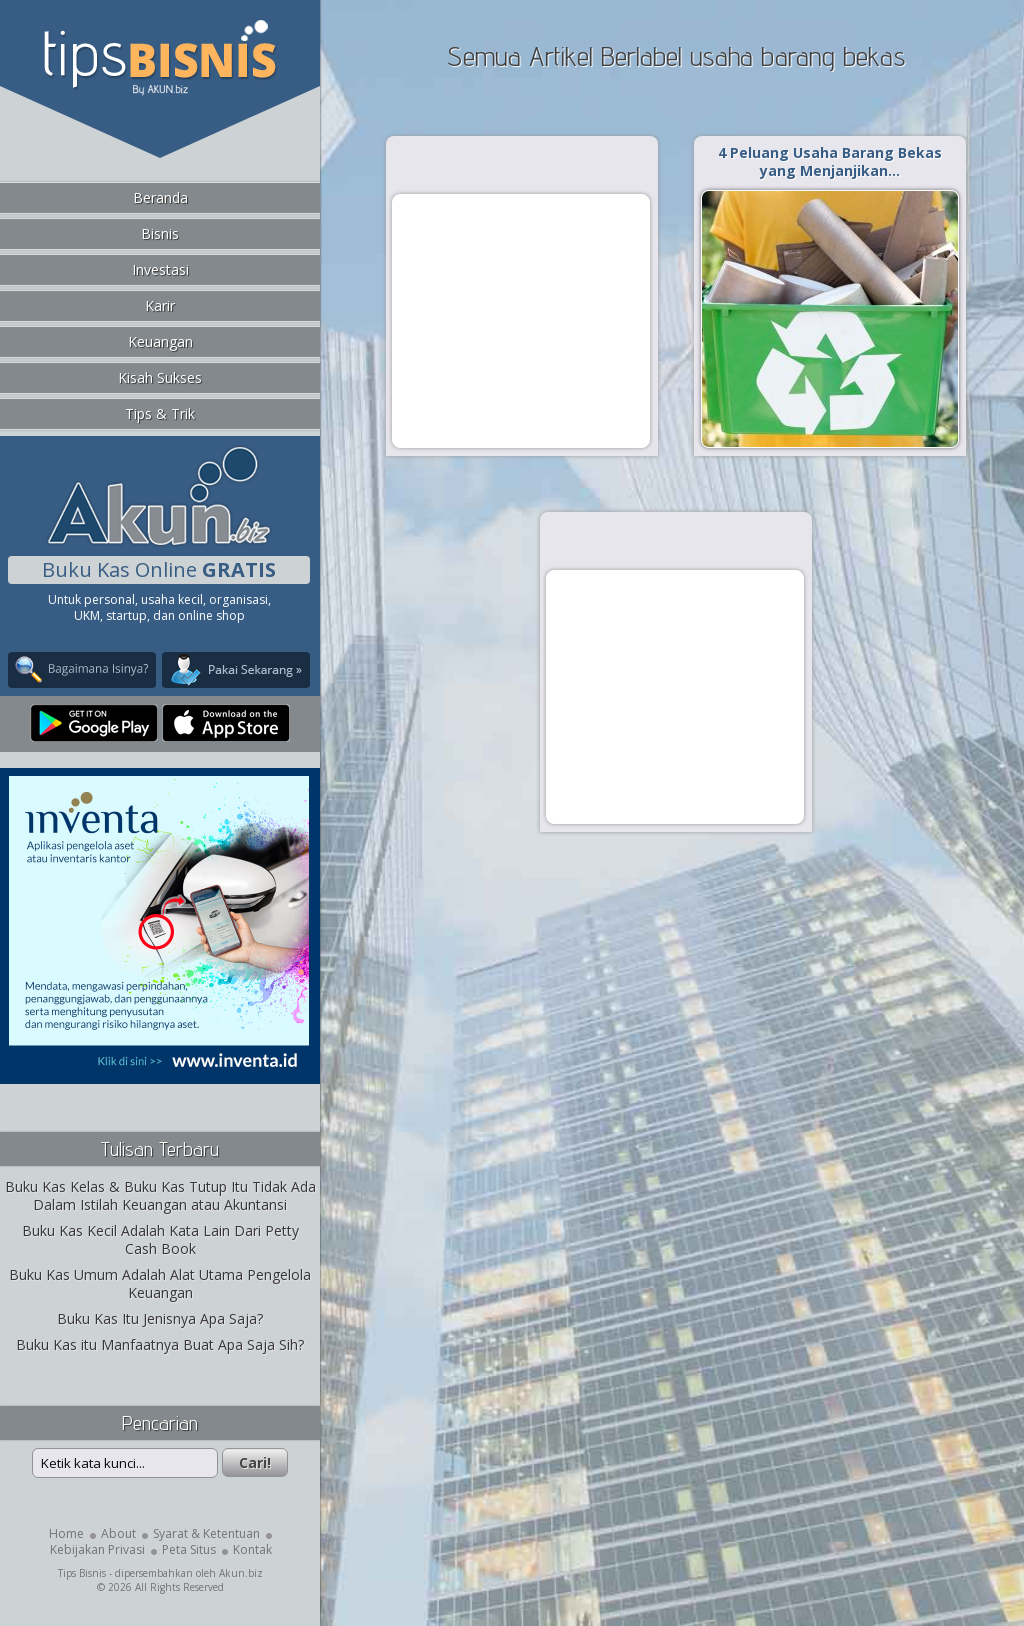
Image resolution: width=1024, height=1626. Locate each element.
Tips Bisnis (82, 1573)
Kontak (252, 1549)
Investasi (160, 269)
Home (66, 1533)
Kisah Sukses (160, 377)
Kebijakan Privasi (97, 1549)
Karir (160, 305)
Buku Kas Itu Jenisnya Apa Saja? (160, 1318)
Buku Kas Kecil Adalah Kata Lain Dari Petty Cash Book (160, 1239)
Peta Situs (189, 1549)
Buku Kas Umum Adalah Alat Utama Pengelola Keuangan (160, 1283)
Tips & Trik (160, 413)
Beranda (160, 197)
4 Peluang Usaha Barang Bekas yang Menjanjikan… (830, 161)
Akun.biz (241, 1573)
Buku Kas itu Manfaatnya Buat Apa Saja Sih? (160, 1344)
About (118, 1533)
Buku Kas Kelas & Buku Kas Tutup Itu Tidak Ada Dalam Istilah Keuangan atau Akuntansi (160, 1195)
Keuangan (160, 341)
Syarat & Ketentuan (206, 1533)
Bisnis (160, 233)
